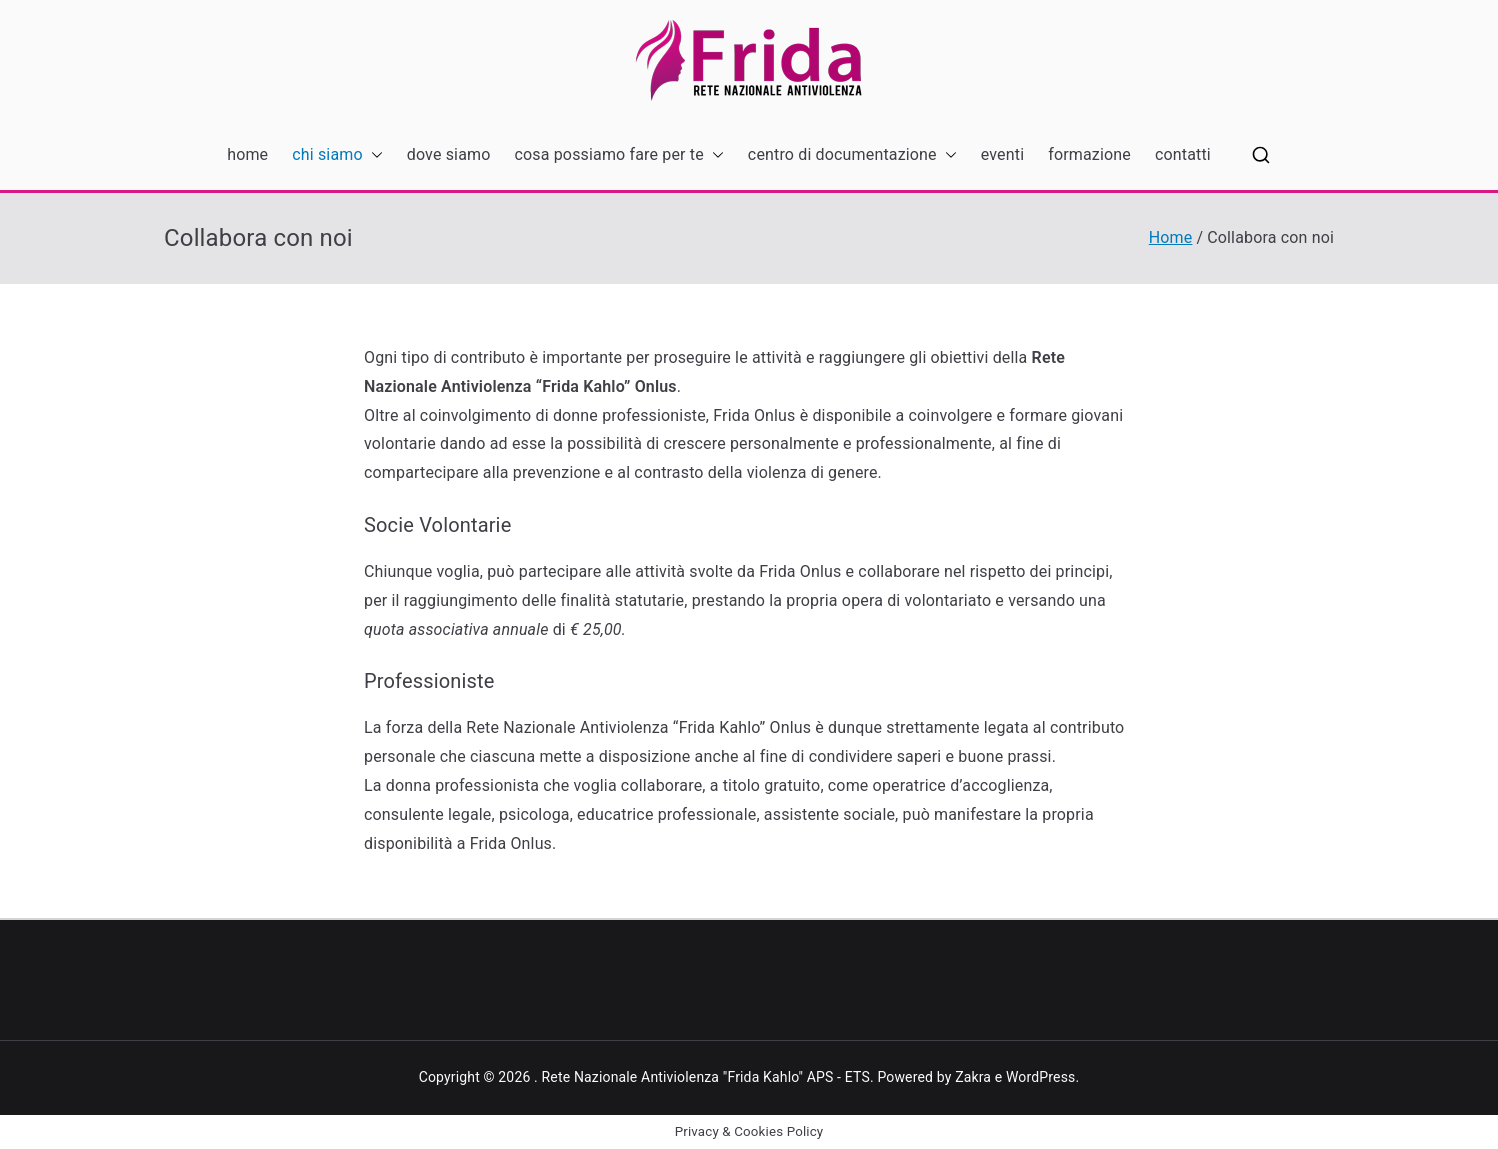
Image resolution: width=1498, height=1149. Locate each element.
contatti (1183, 154)
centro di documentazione (852, 155)
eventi (1002, 154)
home (247, 154)
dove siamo (449, 154)
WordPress (1040, 1077)
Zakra (973, 1077)
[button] (373, 155)
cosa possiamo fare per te (619, 155)
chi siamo (337, 155)
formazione (1089, 154)
